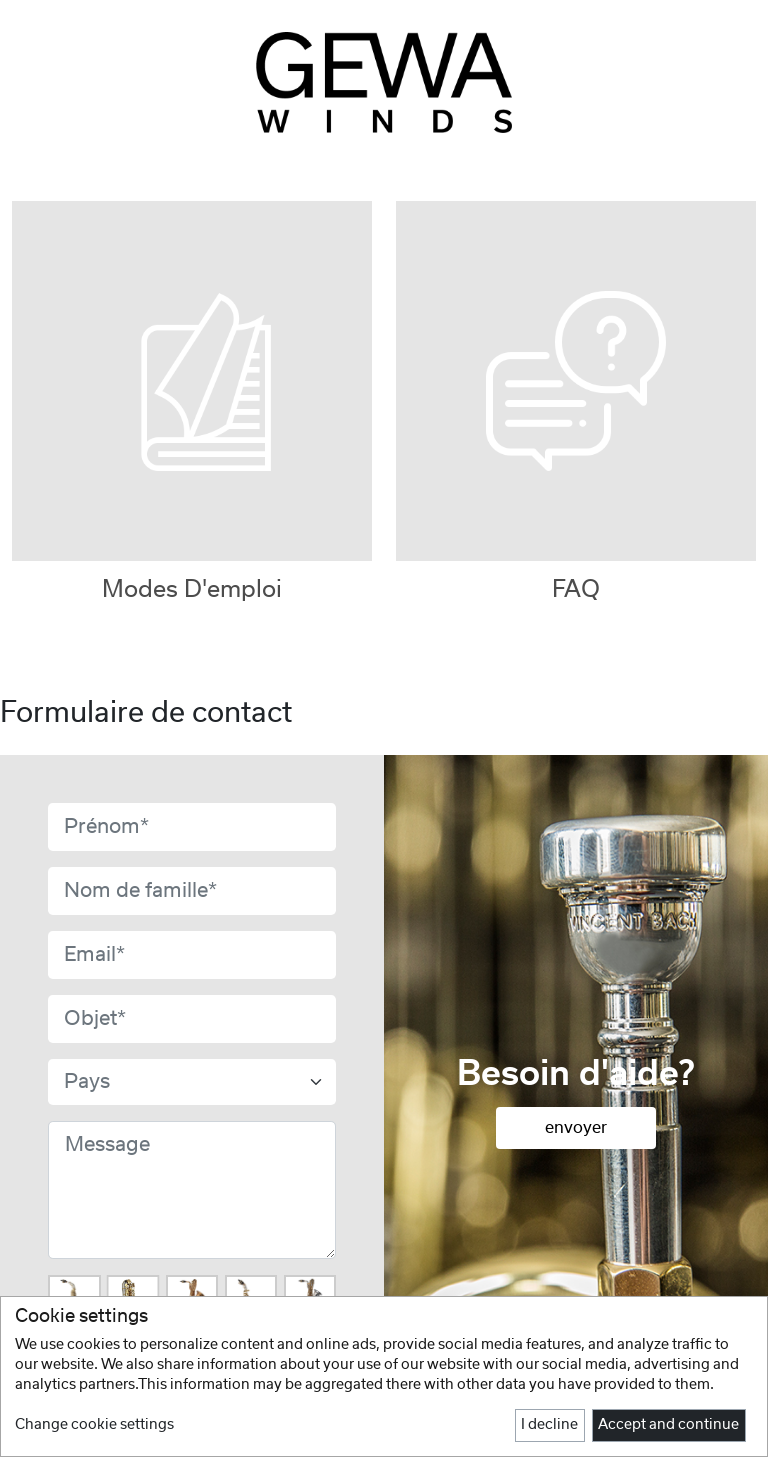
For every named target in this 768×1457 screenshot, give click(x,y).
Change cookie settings (94, 1425)
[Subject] (192, 1019)
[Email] (192, 955)
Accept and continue (668, 1425)
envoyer (576, 1128)
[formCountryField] (192, 1082)
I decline (549, 1425)
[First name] (192, 827)
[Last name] (192, 891)
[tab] (576, 393)
